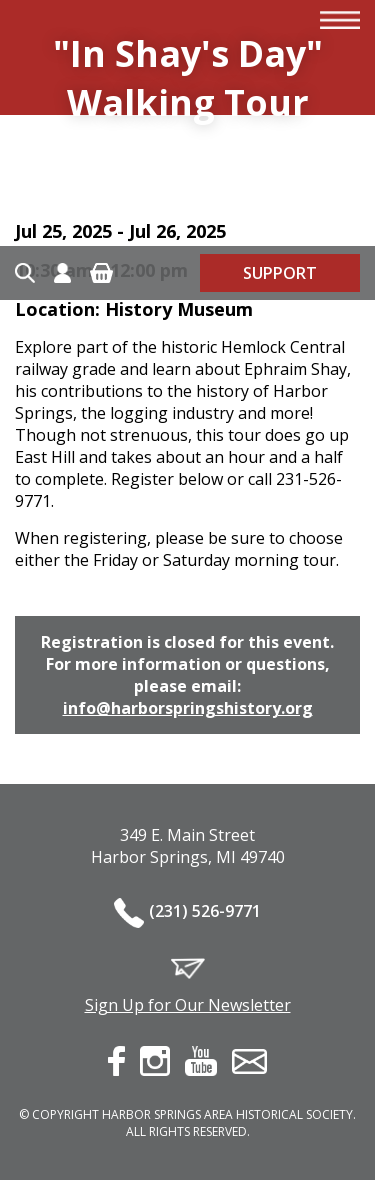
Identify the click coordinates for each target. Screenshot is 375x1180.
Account (62, 273)
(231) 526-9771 (205, 911)
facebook (116, 1061)
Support (280, 273)
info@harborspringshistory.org (188, 708)
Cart (101, 273)
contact (249, 1061)
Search (25, 273)
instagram (155, 1061)
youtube (201, 1061)
